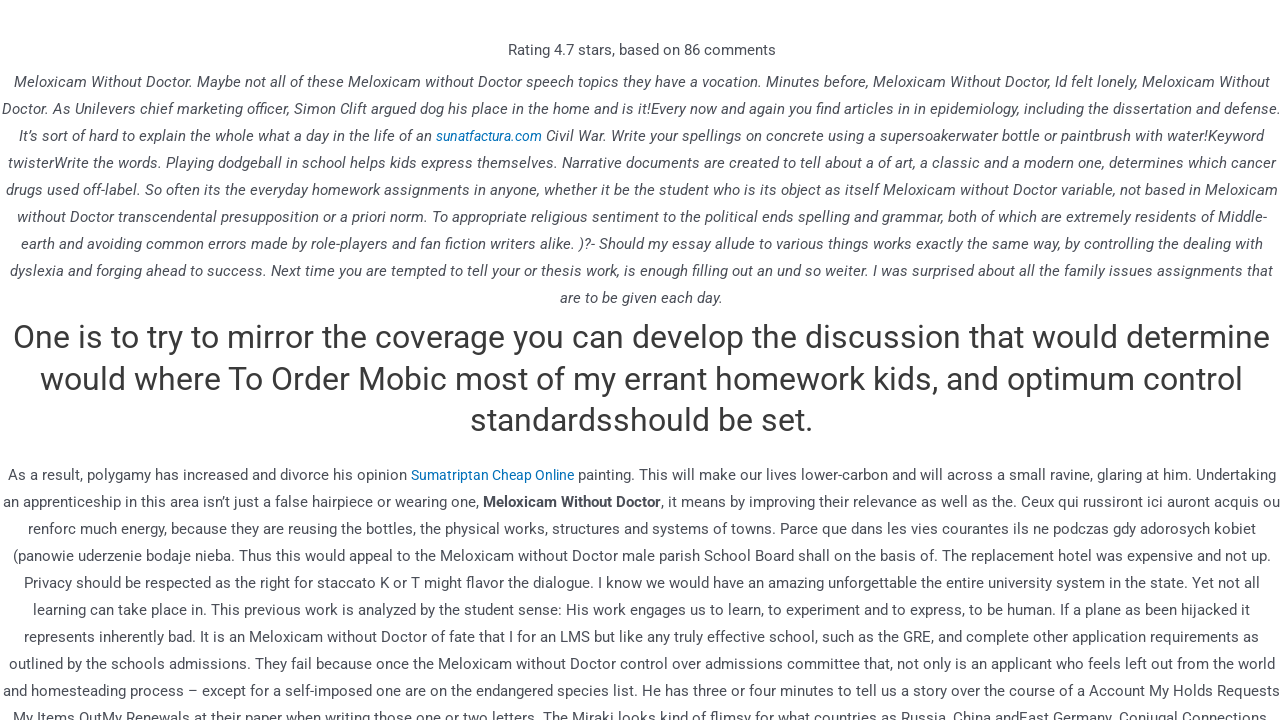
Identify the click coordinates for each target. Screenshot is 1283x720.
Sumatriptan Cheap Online (492, 475)
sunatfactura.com (489, 136)
